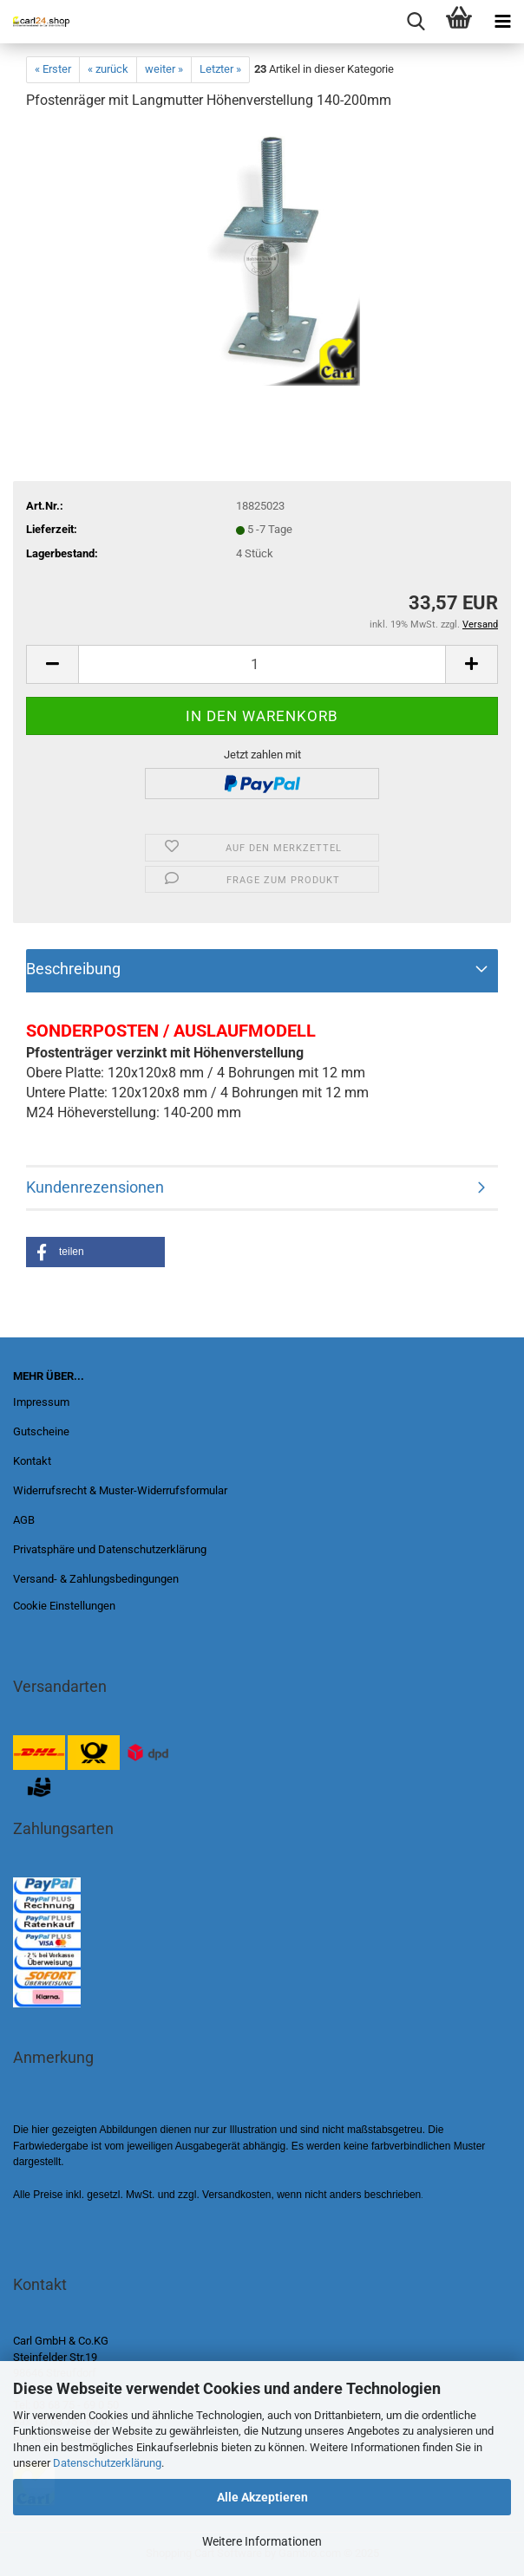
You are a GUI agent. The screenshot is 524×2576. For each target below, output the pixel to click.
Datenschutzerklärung (107, 2462)
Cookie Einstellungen (64, 1605)
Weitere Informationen (262, 2541)
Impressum (41, 1401)
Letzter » (220, 68)
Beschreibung (73, 968)
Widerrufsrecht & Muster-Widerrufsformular (120, 1490)
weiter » (164, 68)
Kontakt (32, 1460)
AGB (24, 1519)
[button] (95, 1252)
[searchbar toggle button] (415, 21)
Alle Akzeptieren (262, 2497)
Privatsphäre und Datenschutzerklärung (109, 1549)
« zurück (108, 68)
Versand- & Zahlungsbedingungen (96, 1578)
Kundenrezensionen (95, 1187)
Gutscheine (41, 1431)
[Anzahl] (262, 664)
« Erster (53, 68)
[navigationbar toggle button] (502, 21)
